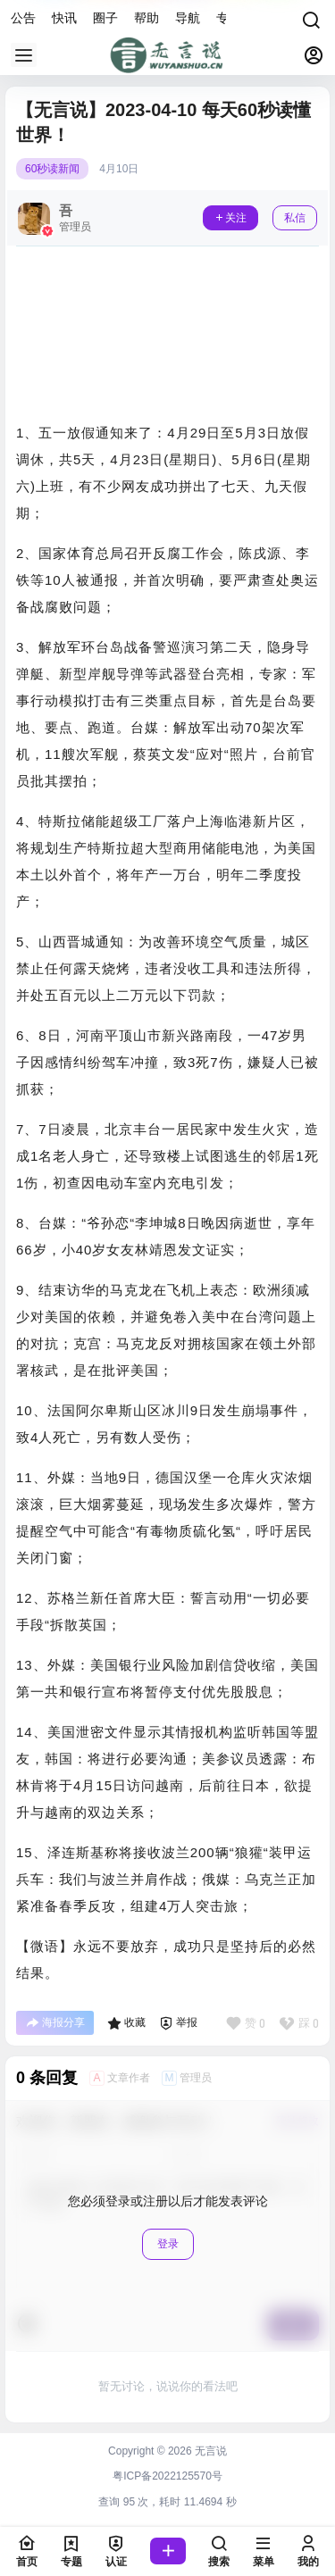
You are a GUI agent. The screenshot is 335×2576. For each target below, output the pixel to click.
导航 (187, 18)
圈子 (105, 18)
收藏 (126, 2023)
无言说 (209, 2451)
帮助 (146, 18)
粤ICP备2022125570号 (167, 2476)
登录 (168, 2244)
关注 (230, 218)
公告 (23, 18)
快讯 (64, 18)
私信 (295, 218)
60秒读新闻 (52, 168)
